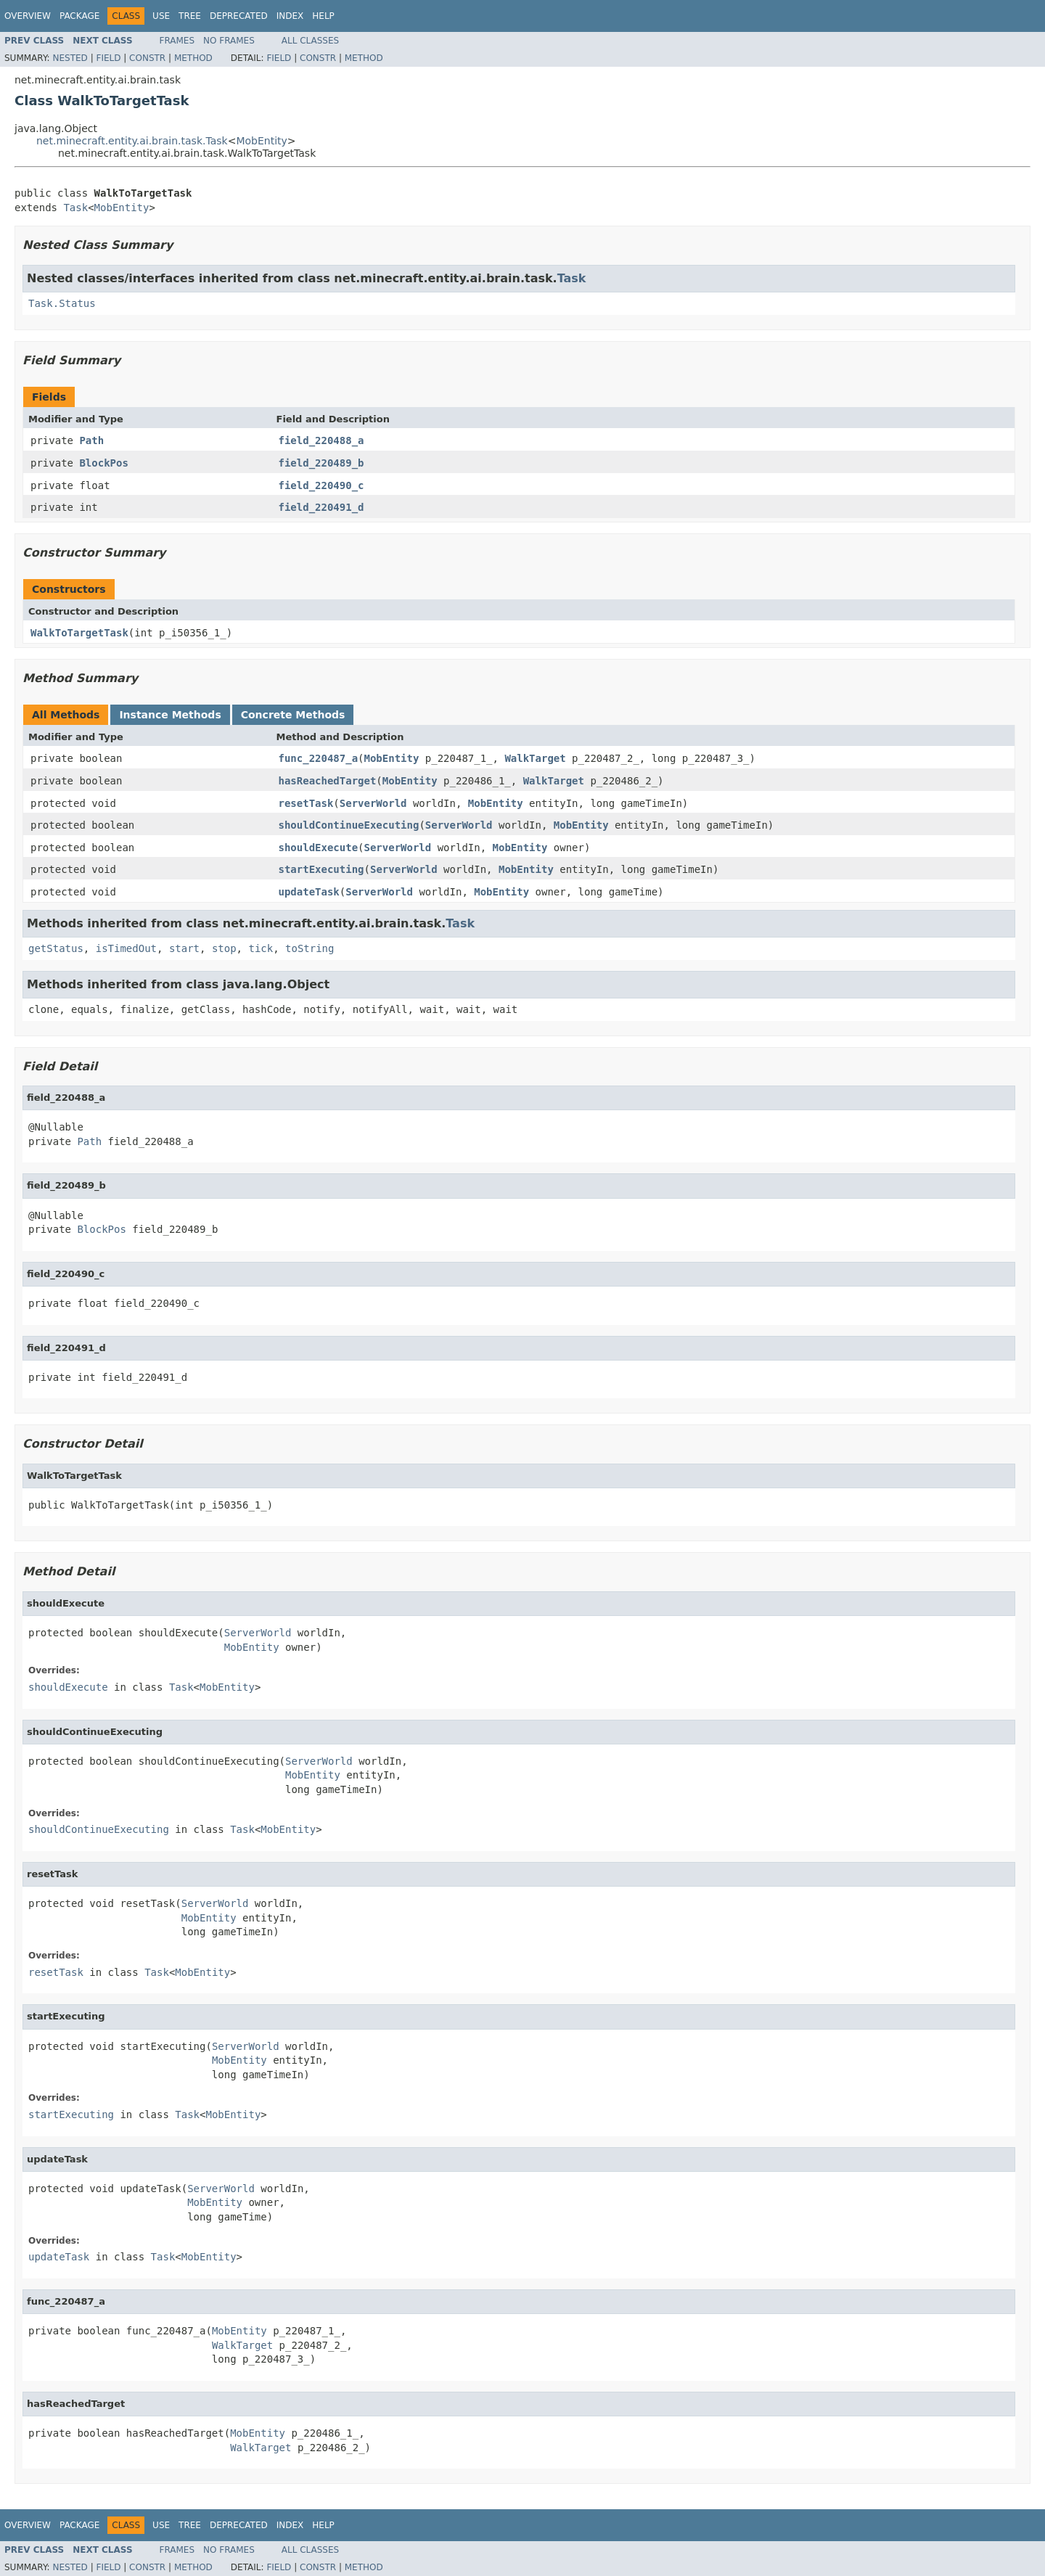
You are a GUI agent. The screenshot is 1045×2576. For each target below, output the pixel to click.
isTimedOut (126, 948)
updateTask (309, 892)
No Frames (229, 41)
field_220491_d (321, 507)
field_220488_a (321, 440)
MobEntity (261, 141)
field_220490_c (321, 485)
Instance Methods (170, 715)
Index (290, 16)
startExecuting (321, 869)
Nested (69, 58)
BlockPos (103, 463)
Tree (190, 16)
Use (161, 16)
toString (309, 948)
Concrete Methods (293, 715)
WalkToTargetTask (79, 633)
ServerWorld (373, 803)
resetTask (306, 803)
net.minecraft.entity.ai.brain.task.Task (132, 141)
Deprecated (239, 16)
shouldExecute (318, 847)
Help (323, 16)
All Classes (310, 41)
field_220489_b (321, 463)
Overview (27, 16)
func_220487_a (318, 758)
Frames (177, 41)
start (184, 948)
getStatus (55, 948)
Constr (147, 58)
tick (260, 948)
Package (79, 16)
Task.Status (62, 303)
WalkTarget (534, 758)
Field (108, 58)
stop (224, 948)
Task (75, 207)
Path (91, 440)
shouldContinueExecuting (349, 825)
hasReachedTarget (328, 781)
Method (193, 58)
